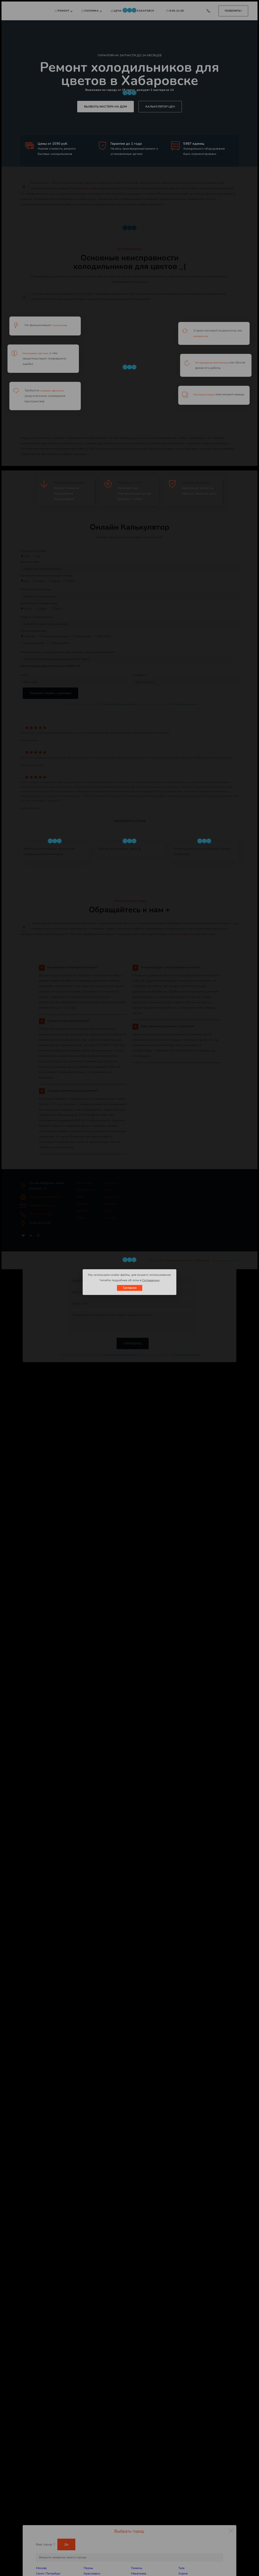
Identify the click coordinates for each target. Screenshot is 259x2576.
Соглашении (150, 1274)
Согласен (129, 1282)
